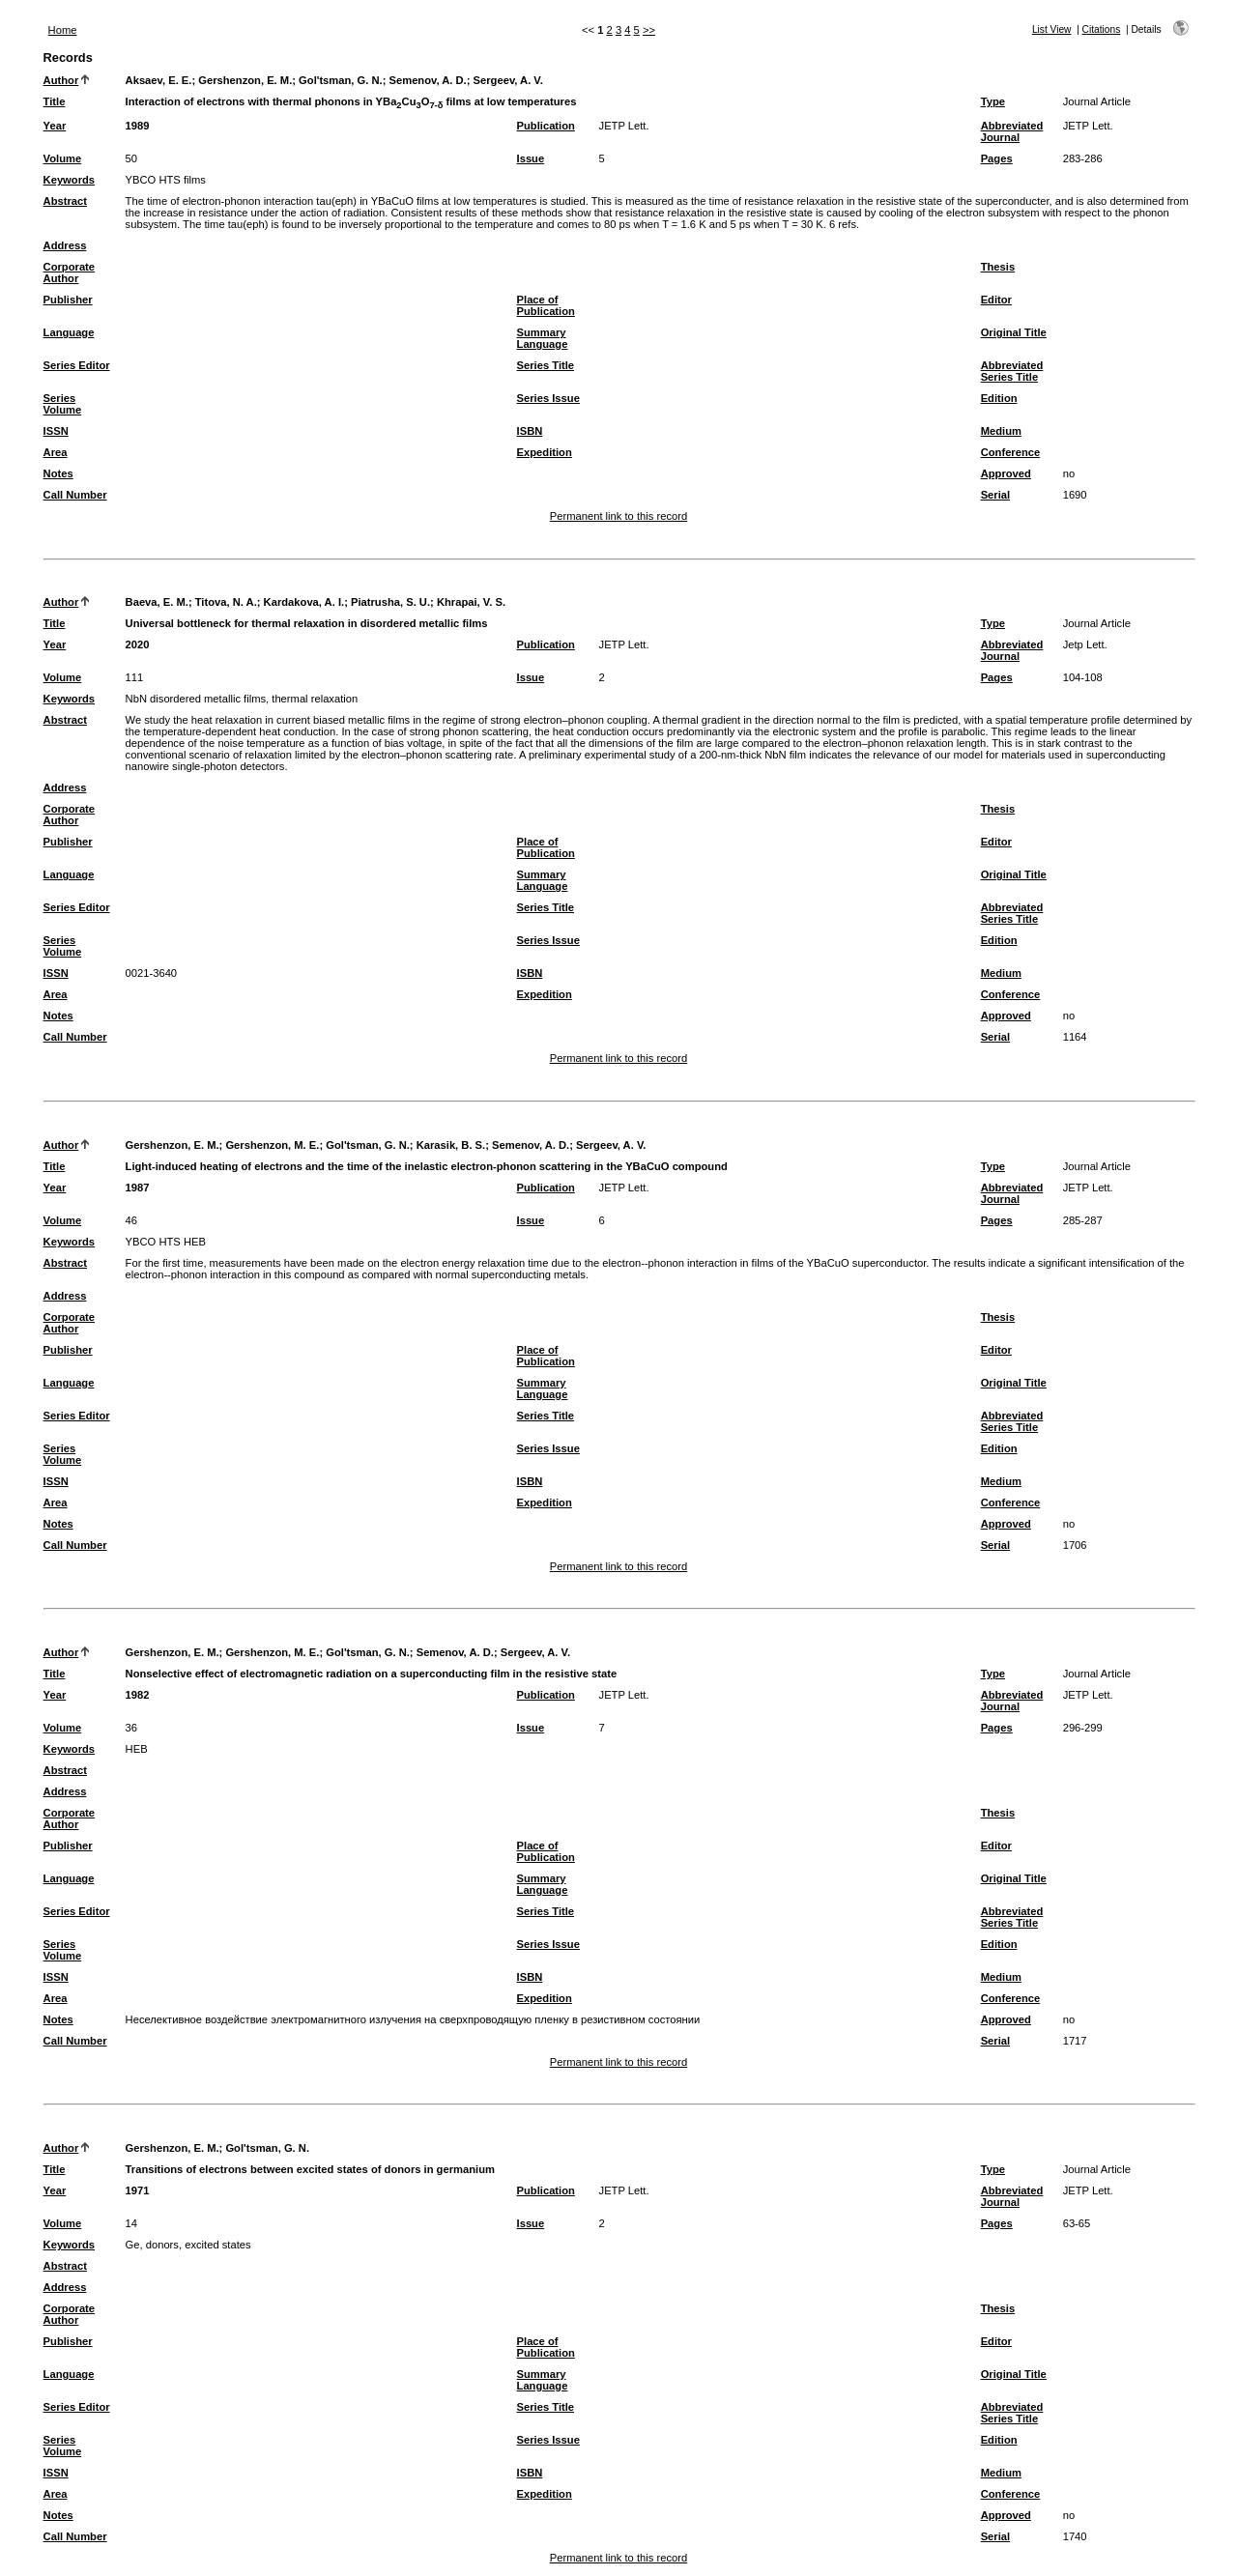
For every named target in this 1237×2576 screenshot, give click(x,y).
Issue (531, 158)
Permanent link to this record (618, 516)
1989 (138, 125)
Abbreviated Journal (1012, 131)
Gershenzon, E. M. (245, 80)
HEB (137, 1749)
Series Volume (62, 403)
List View (1052, 29)
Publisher (68, 299)
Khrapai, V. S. (471, 602)
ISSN (56, 431)
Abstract (65, 201)
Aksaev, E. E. (159, 80)
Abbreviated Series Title (1012, 371)
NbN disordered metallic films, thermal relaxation (242, 698)
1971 (138, 2190)
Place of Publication (546, 305)
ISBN (530, 431)
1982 (138, 1695)
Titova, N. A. (226, 602)
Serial (995, 495)
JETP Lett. (624, 125)
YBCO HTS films (166, 180)
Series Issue (548, 398)
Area (55, 452)
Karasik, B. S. (451, 1145)
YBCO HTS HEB (166, 1241)
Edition (999, 398)
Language (69, 332)
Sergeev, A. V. (508, 80)
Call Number (75, 495)
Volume (62, 158)
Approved (1006, 473)
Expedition (544, 452)
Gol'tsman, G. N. (341, 80)
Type (993, 101)
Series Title (546, 365)
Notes (58, 473)
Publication (546, 125)
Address (65, 245)
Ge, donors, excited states (188, 2244)
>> (649, 30)
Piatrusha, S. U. (390, 602)
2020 (138, 644)
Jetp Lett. (1085, 644)
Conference (1011, 452)
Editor (996, 299)
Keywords (69, 180)
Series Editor (76, 365)
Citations (1101, 29)
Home (62, 30)
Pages (997, 158)
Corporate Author (69, 272)
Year (55, 125)
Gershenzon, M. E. (272, 1145)
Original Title (1014, 332)
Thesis (998, 266)
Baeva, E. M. (157, 602)
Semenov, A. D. (428, 80)
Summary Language (542, 338)
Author (61, 80)
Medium (1001, 431)
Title (54, 101)
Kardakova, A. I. (304, 602)
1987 (138, 1187)
